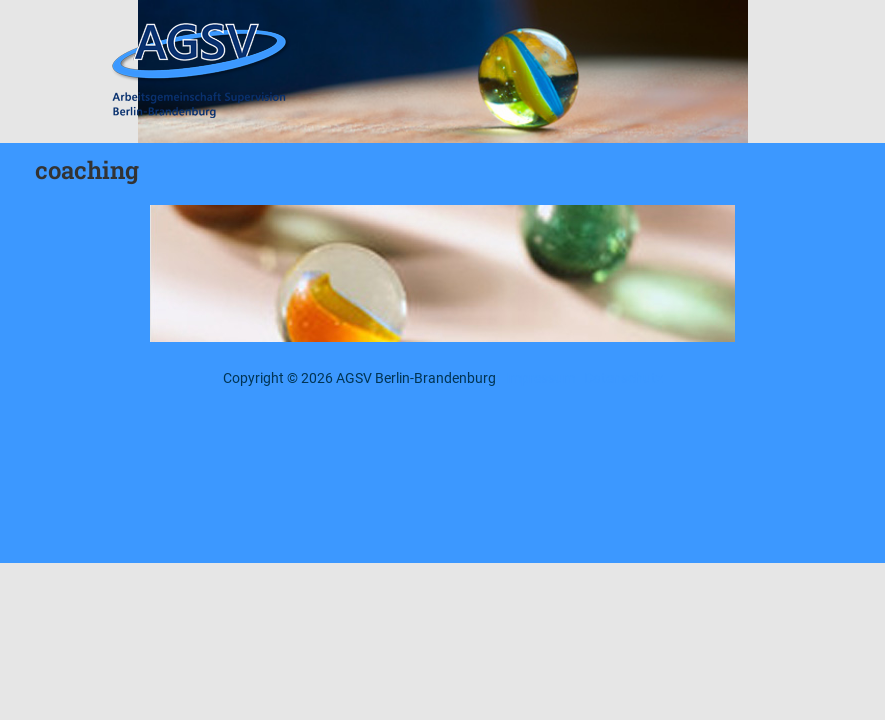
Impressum (540, 378)
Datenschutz (623, 378)
